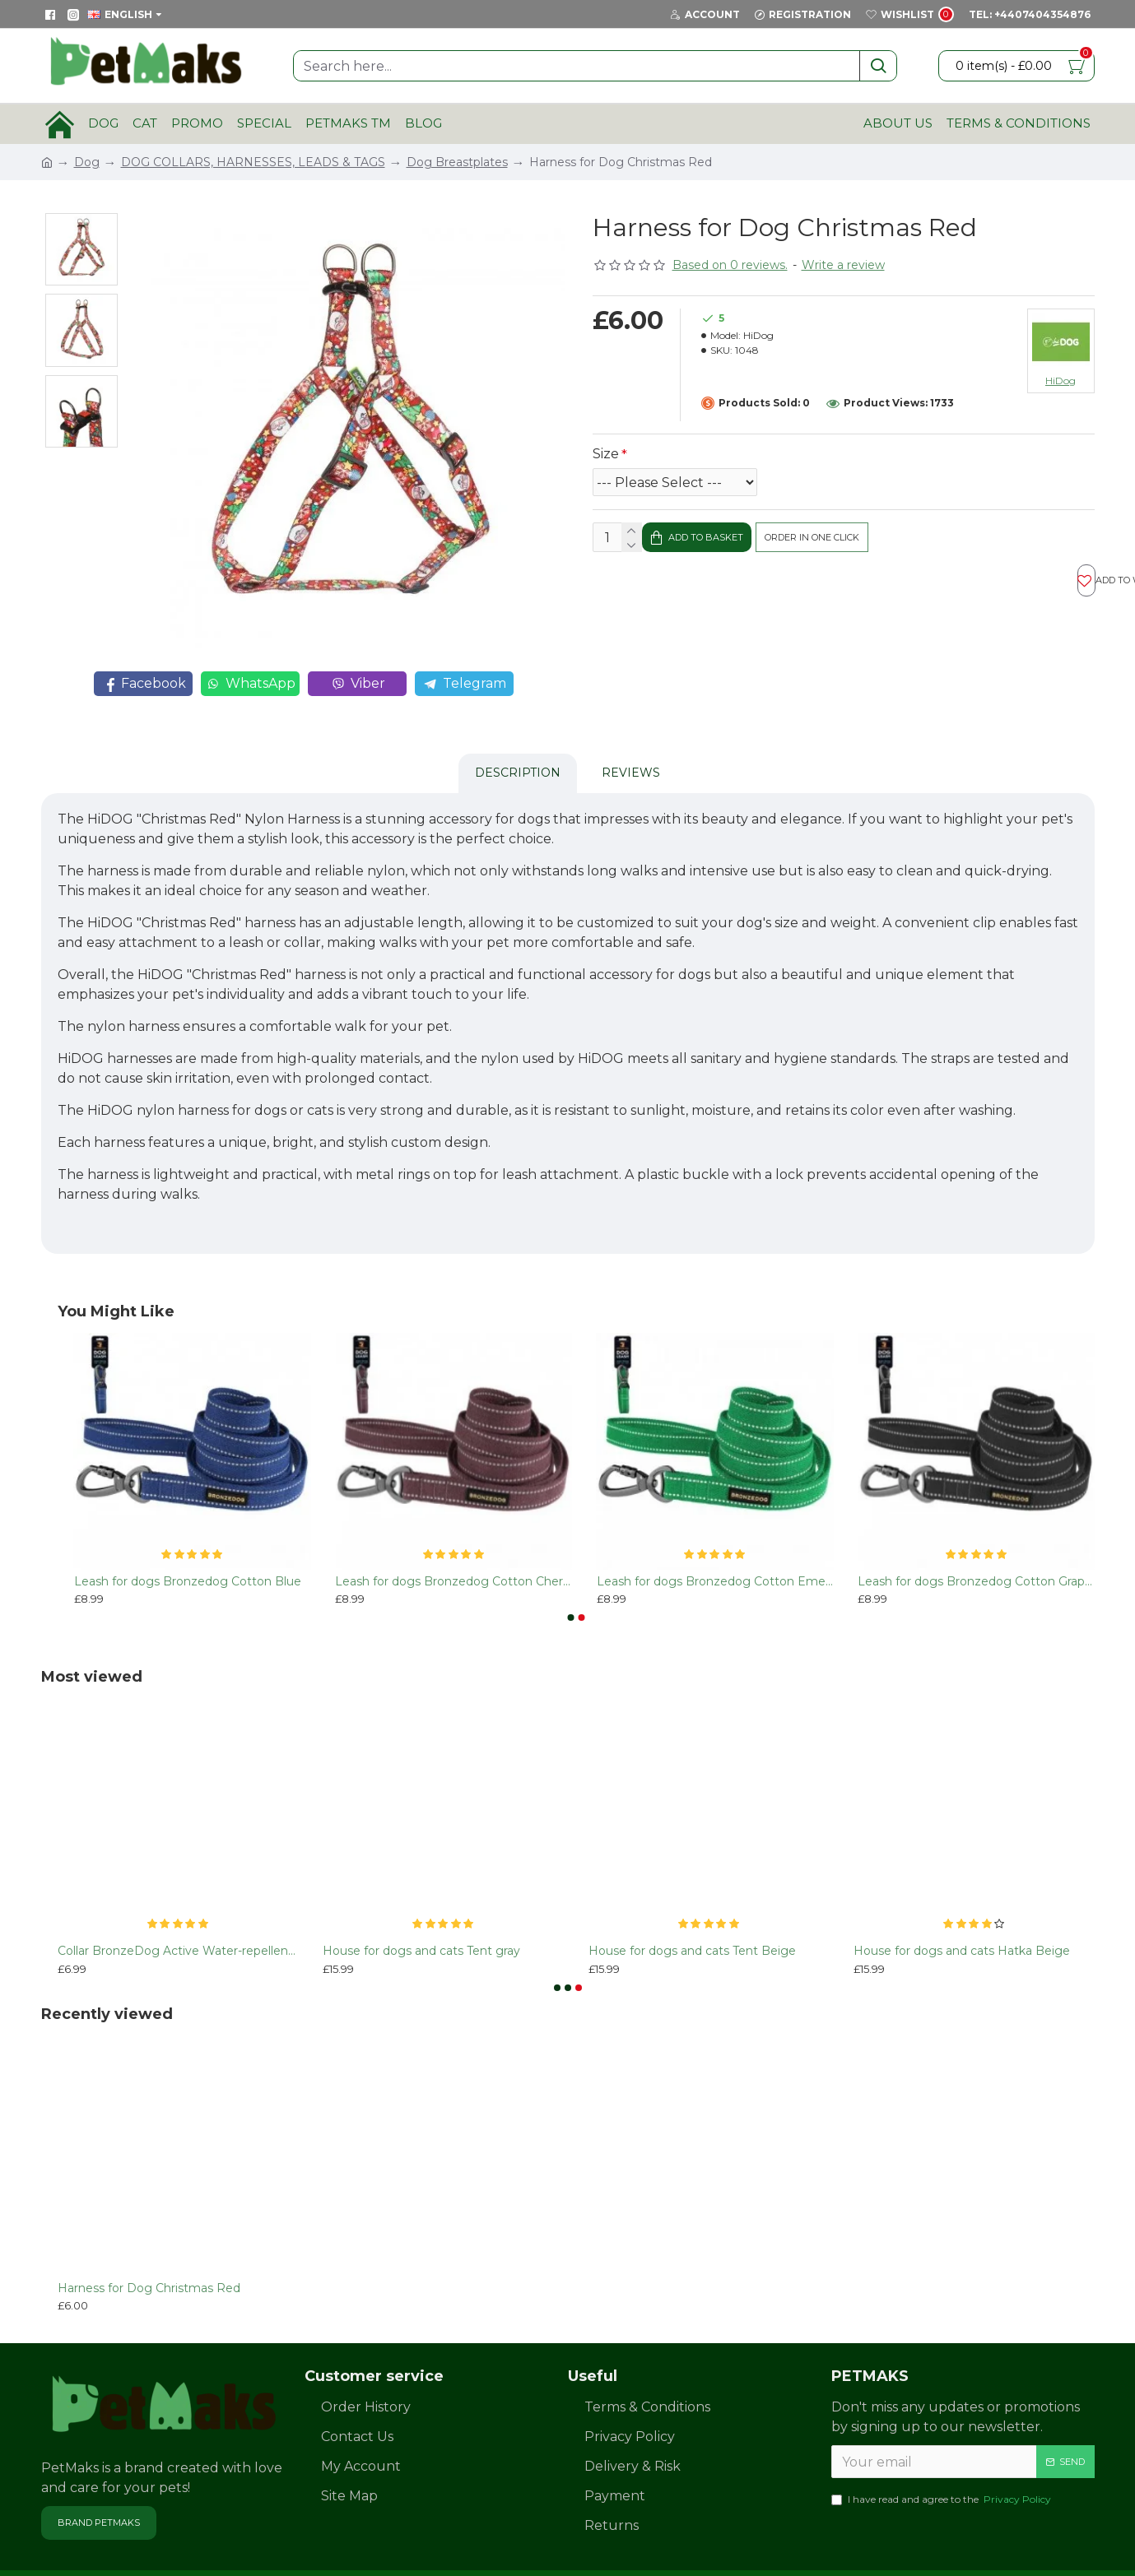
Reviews (631, 752)
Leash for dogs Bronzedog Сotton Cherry (453, 1540)
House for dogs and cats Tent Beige (692, 1909)
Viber (357, 683)
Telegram (464, 683)
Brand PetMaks (99, 2481)
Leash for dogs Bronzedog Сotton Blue (187, 1540)
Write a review (843, 265)
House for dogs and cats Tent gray (421, 1909)
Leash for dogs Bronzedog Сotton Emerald (715, 1540)
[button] (570, 1576)
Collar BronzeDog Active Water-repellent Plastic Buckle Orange (178, 1909)
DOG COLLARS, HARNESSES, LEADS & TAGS (253, 162)
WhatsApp (250, 683)
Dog (87, 162)
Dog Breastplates (457, 162)
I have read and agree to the (942, 2459)
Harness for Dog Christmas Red (149, 2246)
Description (518, 752)
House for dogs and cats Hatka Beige (962, 1909)
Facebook (143, 683)
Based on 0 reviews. (730, 265)
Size (606, 454)
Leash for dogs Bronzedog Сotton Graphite (976, 1540)
